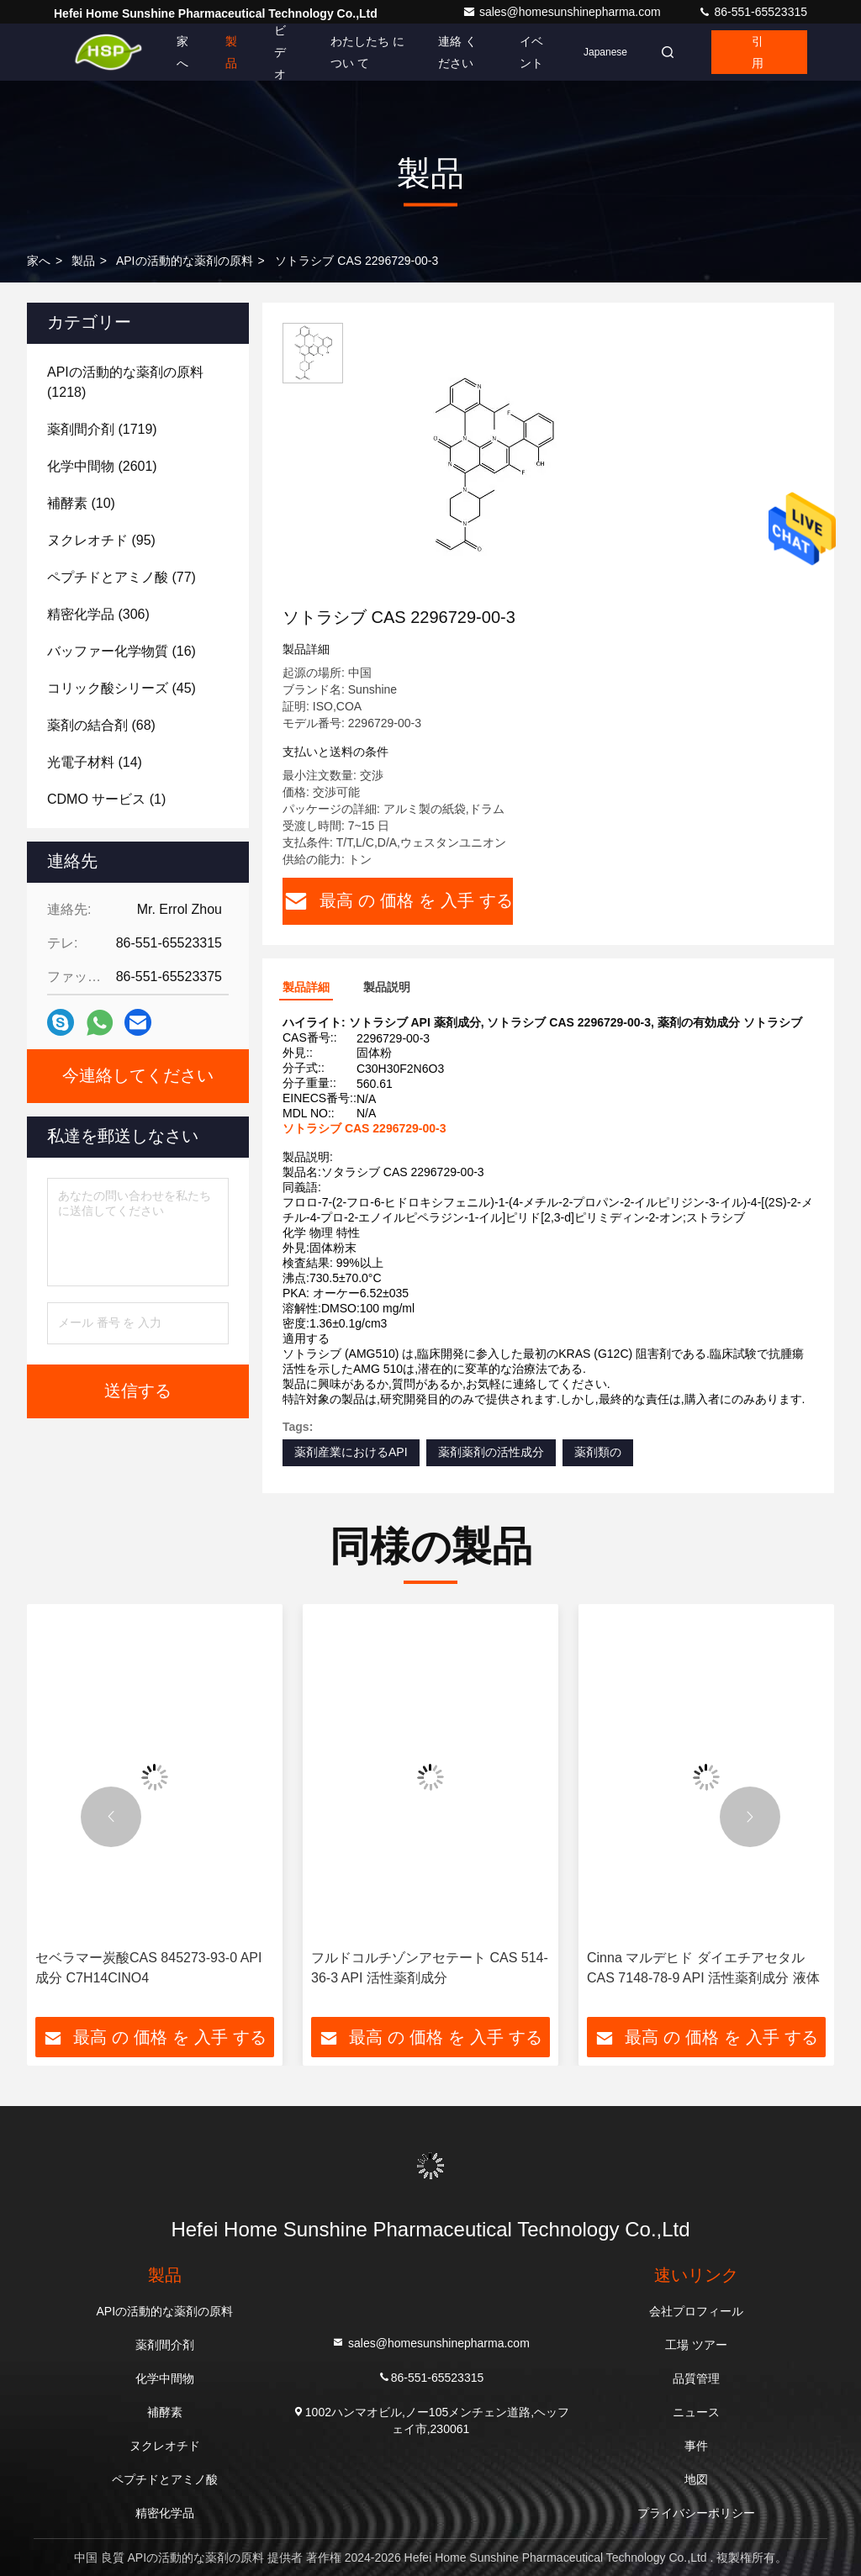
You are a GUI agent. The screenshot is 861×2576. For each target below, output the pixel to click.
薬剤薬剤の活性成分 (491, 1452)
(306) (98, 614)
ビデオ (280, 52)
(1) (106, 799)
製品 (231, 52)
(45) (121, 688)
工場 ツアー (696, 2345)
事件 (696, 2445)
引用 (757, 52)
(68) (101, 725)
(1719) (102, 429)
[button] (111, 1817)
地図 (696, 2479)
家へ (182, 52)
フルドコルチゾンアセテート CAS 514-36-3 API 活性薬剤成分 (429, 1967)
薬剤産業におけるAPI (351, 1452)
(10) (81, 503)
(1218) (125, 382)
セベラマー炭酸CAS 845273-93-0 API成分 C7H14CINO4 (148, 1967)
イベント (531, 52)
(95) (101, 540)
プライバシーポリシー (696, 2513)
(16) (121, 651)
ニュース (696, 2412)
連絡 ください (457, 52)
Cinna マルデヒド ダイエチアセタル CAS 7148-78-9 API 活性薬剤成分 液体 (703, 1967)
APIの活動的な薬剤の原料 (184, 260)
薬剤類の (597, 1452)
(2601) (102, 466)
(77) (121, 577)
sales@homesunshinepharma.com (563, 11)
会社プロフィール (696, 2311)
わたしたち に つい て (367, 52)
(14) (94, 762)
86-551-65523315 (752, 11)
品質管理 (696, 2378)
